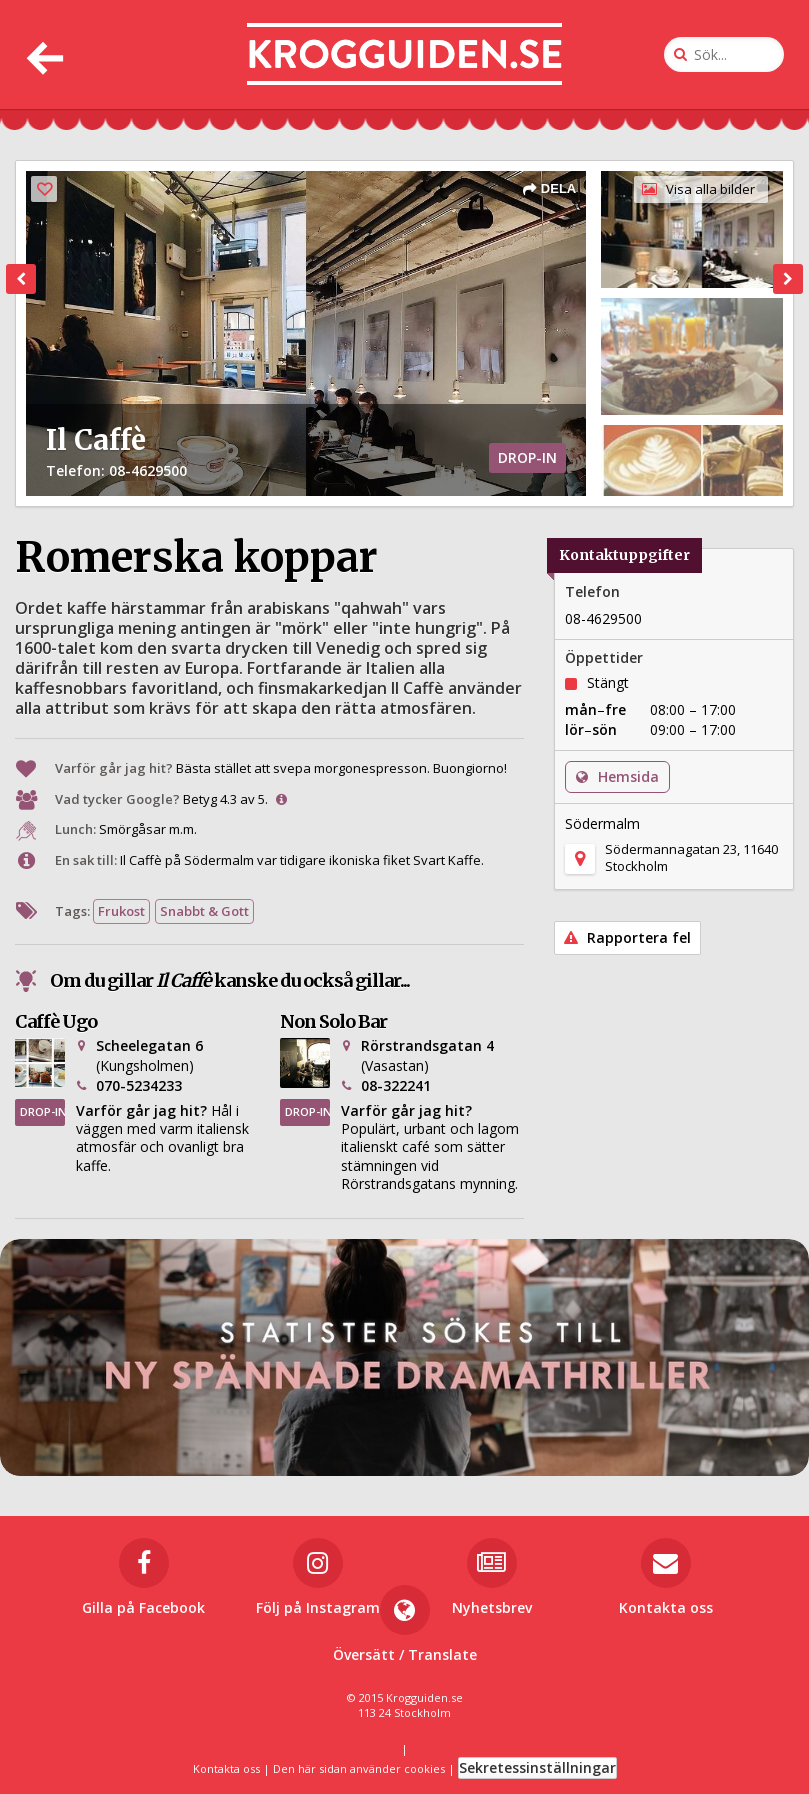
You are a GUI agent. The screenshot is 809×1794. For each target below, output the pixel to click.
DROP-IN (42, 1111)
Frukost (121, 911)
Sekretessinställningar (537, 1767)
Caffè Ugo (56, 1021)
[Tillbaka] (42, 54)
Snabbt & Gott (204, 911)
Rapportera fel (627, 937)
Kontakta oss (226, 1768)
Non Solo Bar (333, 1021)
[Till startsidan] (404, 54)
